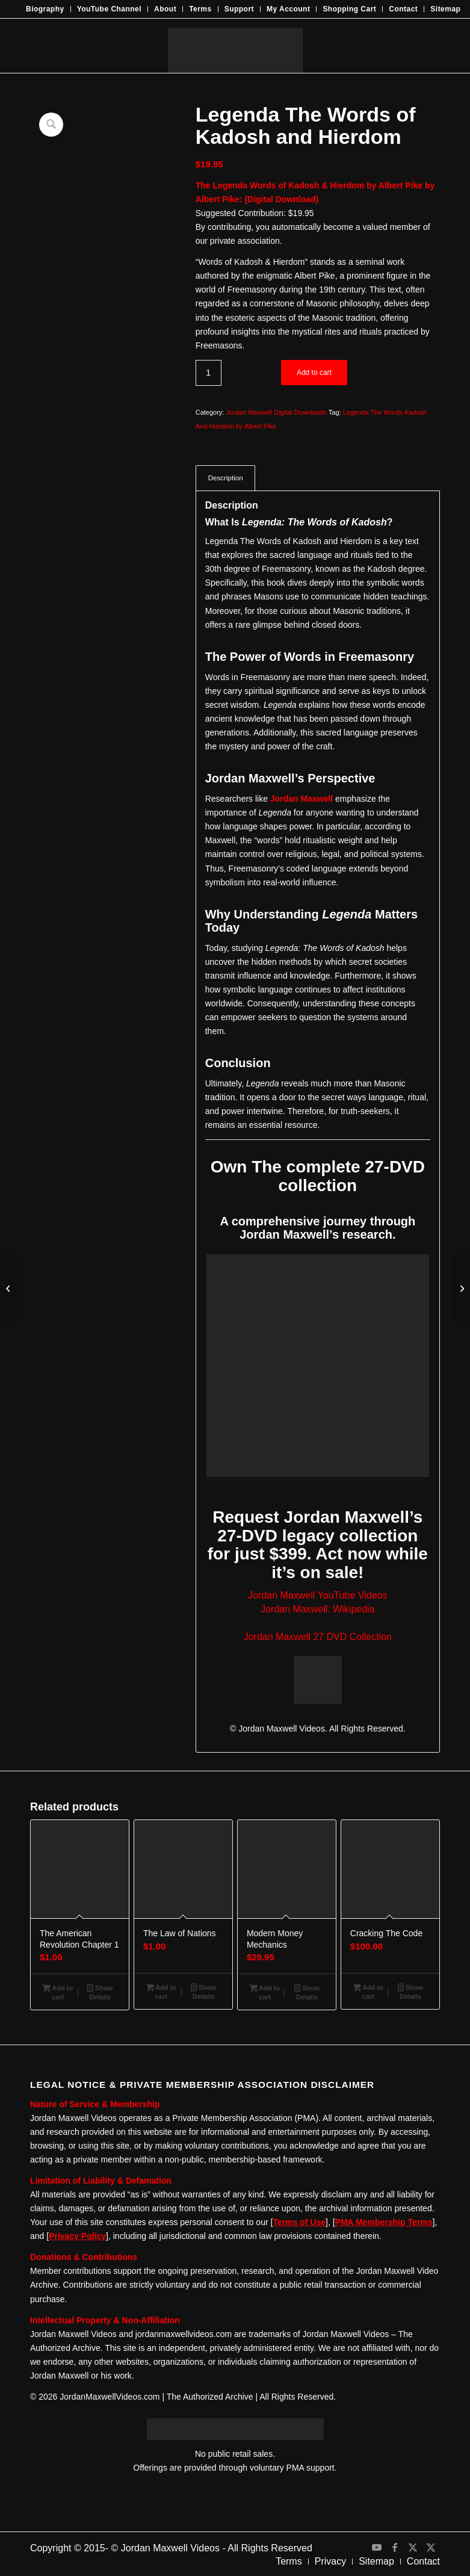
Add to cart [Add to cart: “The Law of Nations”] (161, 1992)
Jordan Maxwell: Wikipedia (317, 1609)
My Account (288, 9)
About (165, 9)
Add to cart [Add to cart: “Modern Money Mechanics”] (265, 1992)
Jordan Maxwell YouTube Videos (317, 1595)
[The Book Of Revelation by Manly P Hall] (9, 1288)
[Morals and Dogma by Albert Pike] (460, 1288)
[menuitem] (45, 9)
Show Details (100, 1992)
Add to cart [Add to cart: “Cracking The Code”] (368, 1992)
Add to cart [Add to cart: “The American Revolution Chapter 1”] (58, 1992)
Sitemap (445, 9)
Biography (45, 9)
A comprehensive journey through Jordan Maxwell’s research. (317, 1228)
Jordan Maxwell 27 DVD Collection (318, 1637)
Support (239, 9)
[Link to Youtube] (377, 2547)
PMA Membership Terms (384, 2222)
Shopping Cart (349, 9)
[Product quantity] (208, 373)
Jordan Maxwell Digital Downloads (276, 412)
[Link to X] (413, 2547)
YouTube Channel (109, 9)
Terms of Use (299, 2222)
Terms (200, 9)
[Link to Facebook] (395, 2547)
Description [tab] (225, 477)
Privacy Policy (77, 2236)
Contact (403, 9)
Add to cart (314, 372)
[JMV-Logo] (235, 46)
